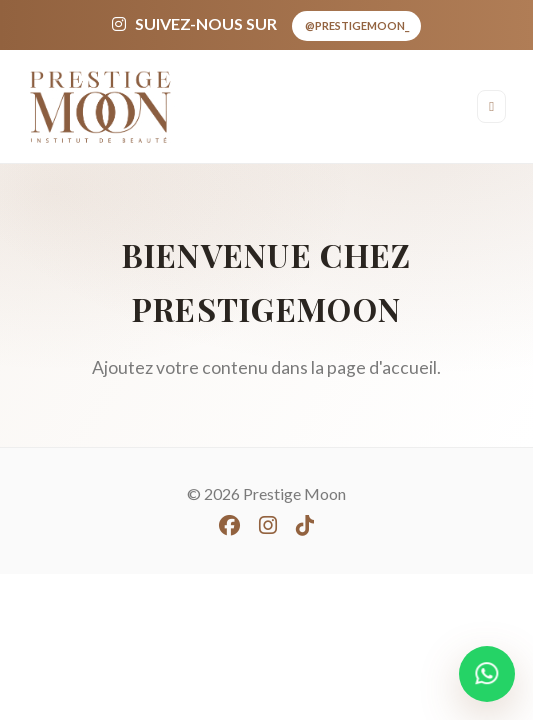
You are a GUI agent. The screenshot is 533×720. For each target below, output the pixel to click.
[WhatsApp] (487, 674)
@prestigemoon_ (357, 25)
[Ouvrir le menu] (491, 106)
